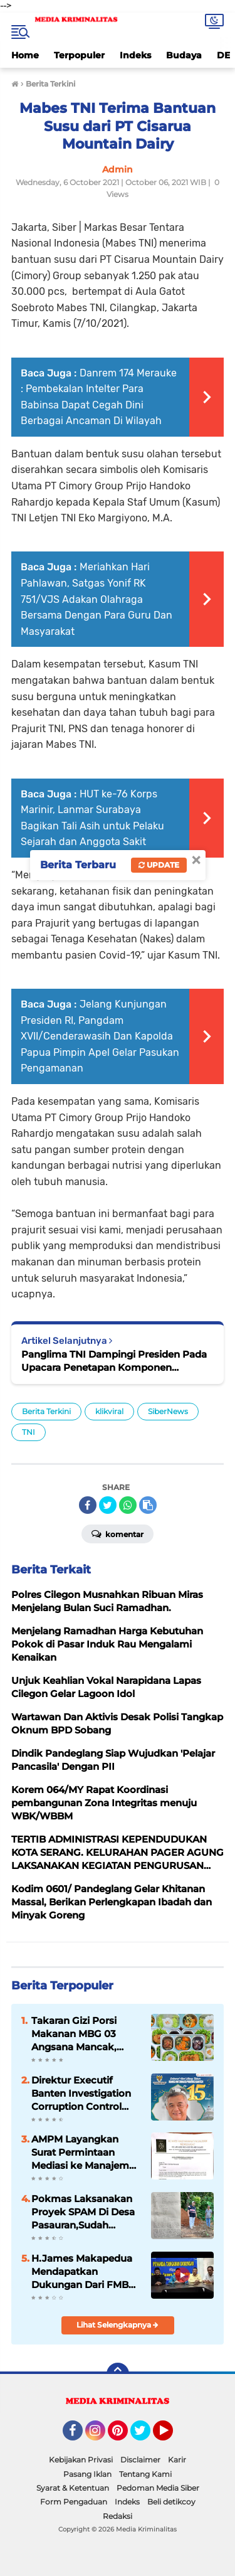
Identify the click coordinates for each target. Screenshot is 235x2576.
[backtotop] (118, 2374)
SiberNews (168, 1411)
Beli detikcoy (171, 2501)
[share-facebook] (88, 1505)
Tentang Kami (145, 2474)
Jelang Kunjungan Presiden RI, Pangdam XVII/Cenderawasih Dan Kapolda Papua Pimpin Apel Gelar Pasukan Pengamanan (100, 1036)
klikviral (109, 1411)
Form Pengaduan (73, 2501)
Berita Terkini (46, 1411)
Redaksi (117, 2516)
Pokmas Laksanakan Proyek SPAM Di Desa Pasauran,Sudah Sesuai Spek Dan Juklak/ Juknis (83, 2212)
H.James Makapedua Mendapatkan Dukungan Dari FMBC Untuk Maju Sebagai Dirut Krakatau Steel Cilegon (83, 2271)
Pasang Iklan (87, 2474)
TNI (28, 1432)
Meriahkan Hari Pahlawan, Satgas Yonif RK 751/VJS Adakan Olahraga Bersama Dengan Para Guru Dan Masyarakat (96, 599)
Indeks (135, 55)
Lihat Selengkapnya (117, 2324)
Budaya (184, 55)
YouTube (172, 2436)
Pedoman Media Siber (158, 2488)
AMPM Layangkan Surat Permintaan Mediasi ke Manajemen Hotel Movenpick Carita (86, 2152)
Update (158, 865)
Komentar (117, 1533)
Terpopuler (79, 55)
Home (25, 55)
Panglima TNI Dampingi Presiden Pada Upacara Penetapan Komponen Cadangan (114, 1361)
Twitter (146, 2436)
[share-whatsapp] (128, 1505)
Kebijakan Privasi (81, 2459)
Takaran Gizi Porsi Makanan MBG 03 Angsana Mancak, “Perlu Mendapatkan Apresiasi (80, 2033)
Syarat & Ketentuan (72, 2488)
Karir (177, 2459)
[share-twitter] (108, 1505)
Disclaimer (140, 2459)
